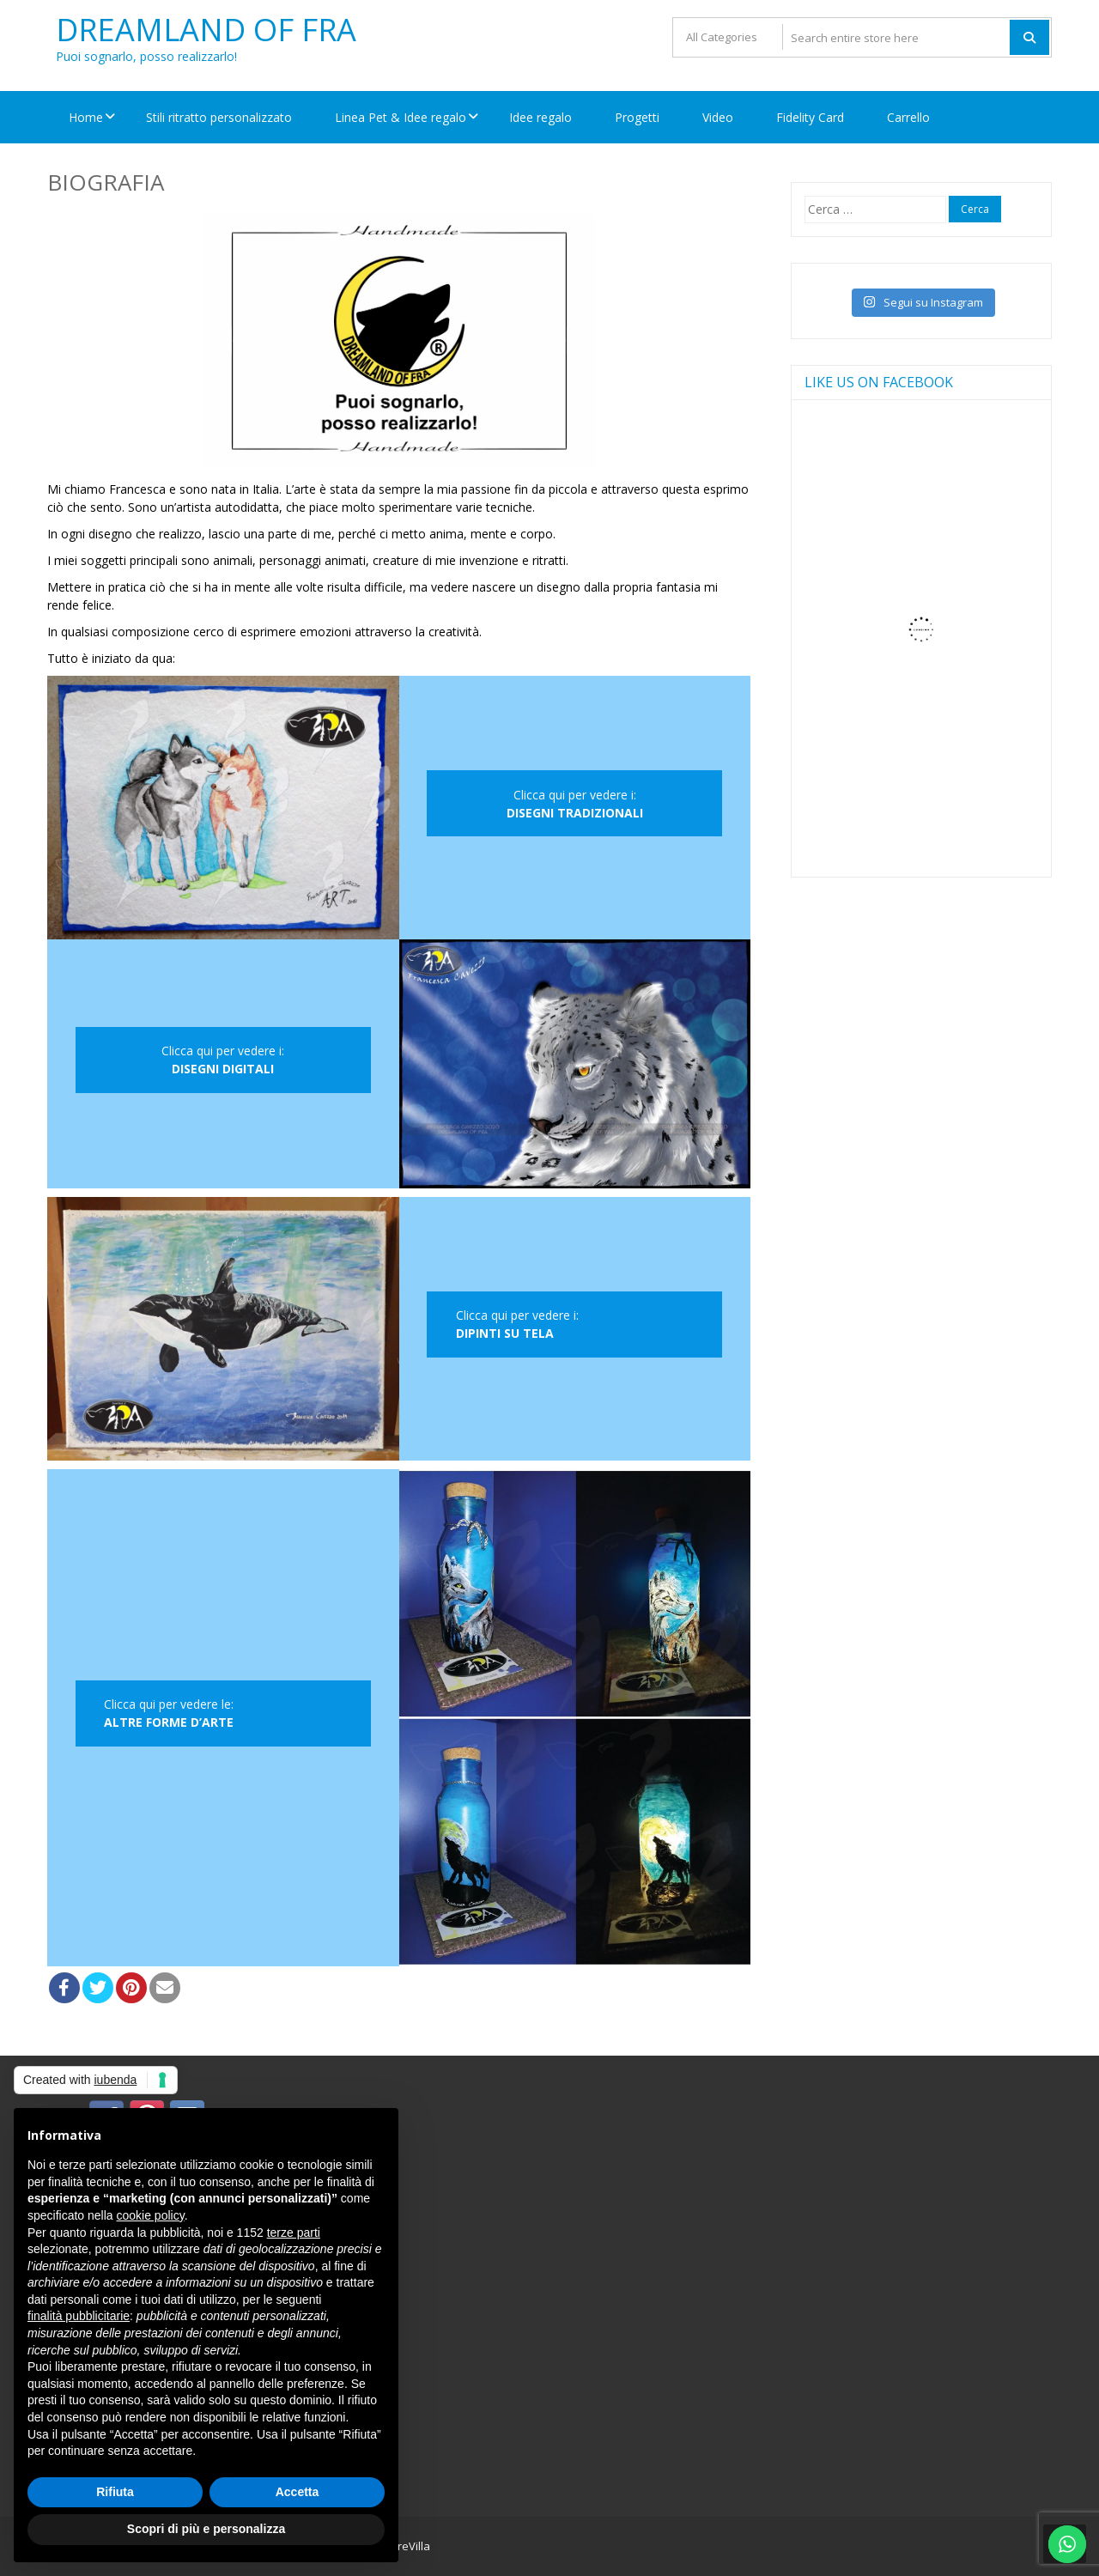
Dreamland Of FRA (206, 30)
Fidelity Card (810, 117)
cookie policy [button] (151, 2215)
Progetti (637, 117)
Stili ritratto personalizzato (219, 117)
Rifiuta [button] (115, 2492)
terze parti (293, 2232)
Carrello (908, 117)
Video (717, 117)
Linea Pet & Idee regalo (400, 117)
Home (86, 117)
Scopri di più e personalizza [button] (206, 2529)
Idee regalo (540, 117)
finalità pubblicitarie (78, 2316)
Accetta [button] (297, 2492)
